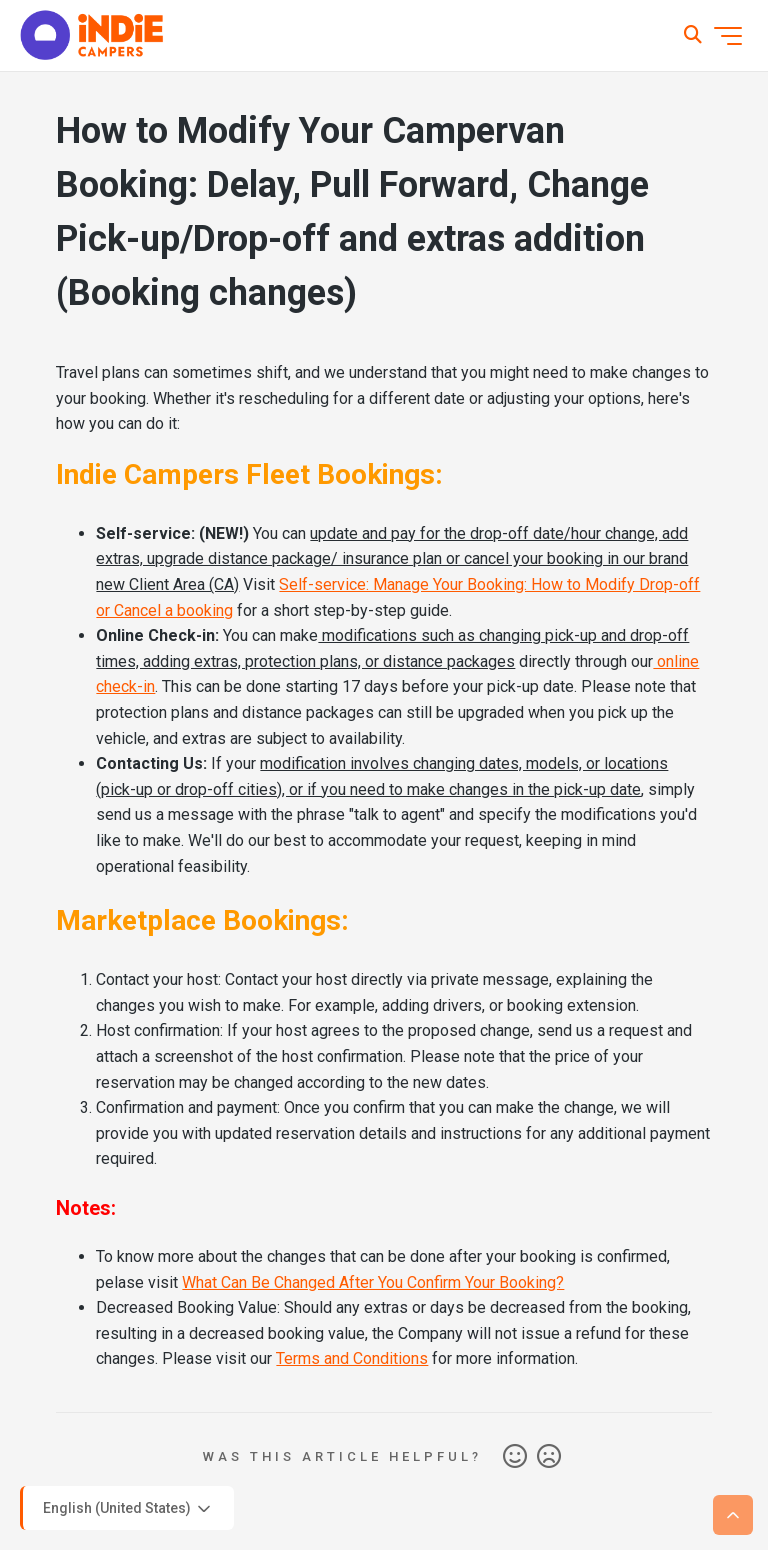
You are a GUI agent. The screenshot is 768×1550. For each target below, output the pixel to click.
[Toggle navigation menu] (728, 36)
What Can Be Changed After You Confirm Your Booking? (373, 1282)
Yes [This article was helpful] (515, 1457)
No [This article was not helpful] (549, 1457)
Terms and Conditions (352, 1358)
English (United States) (128, 1509)
